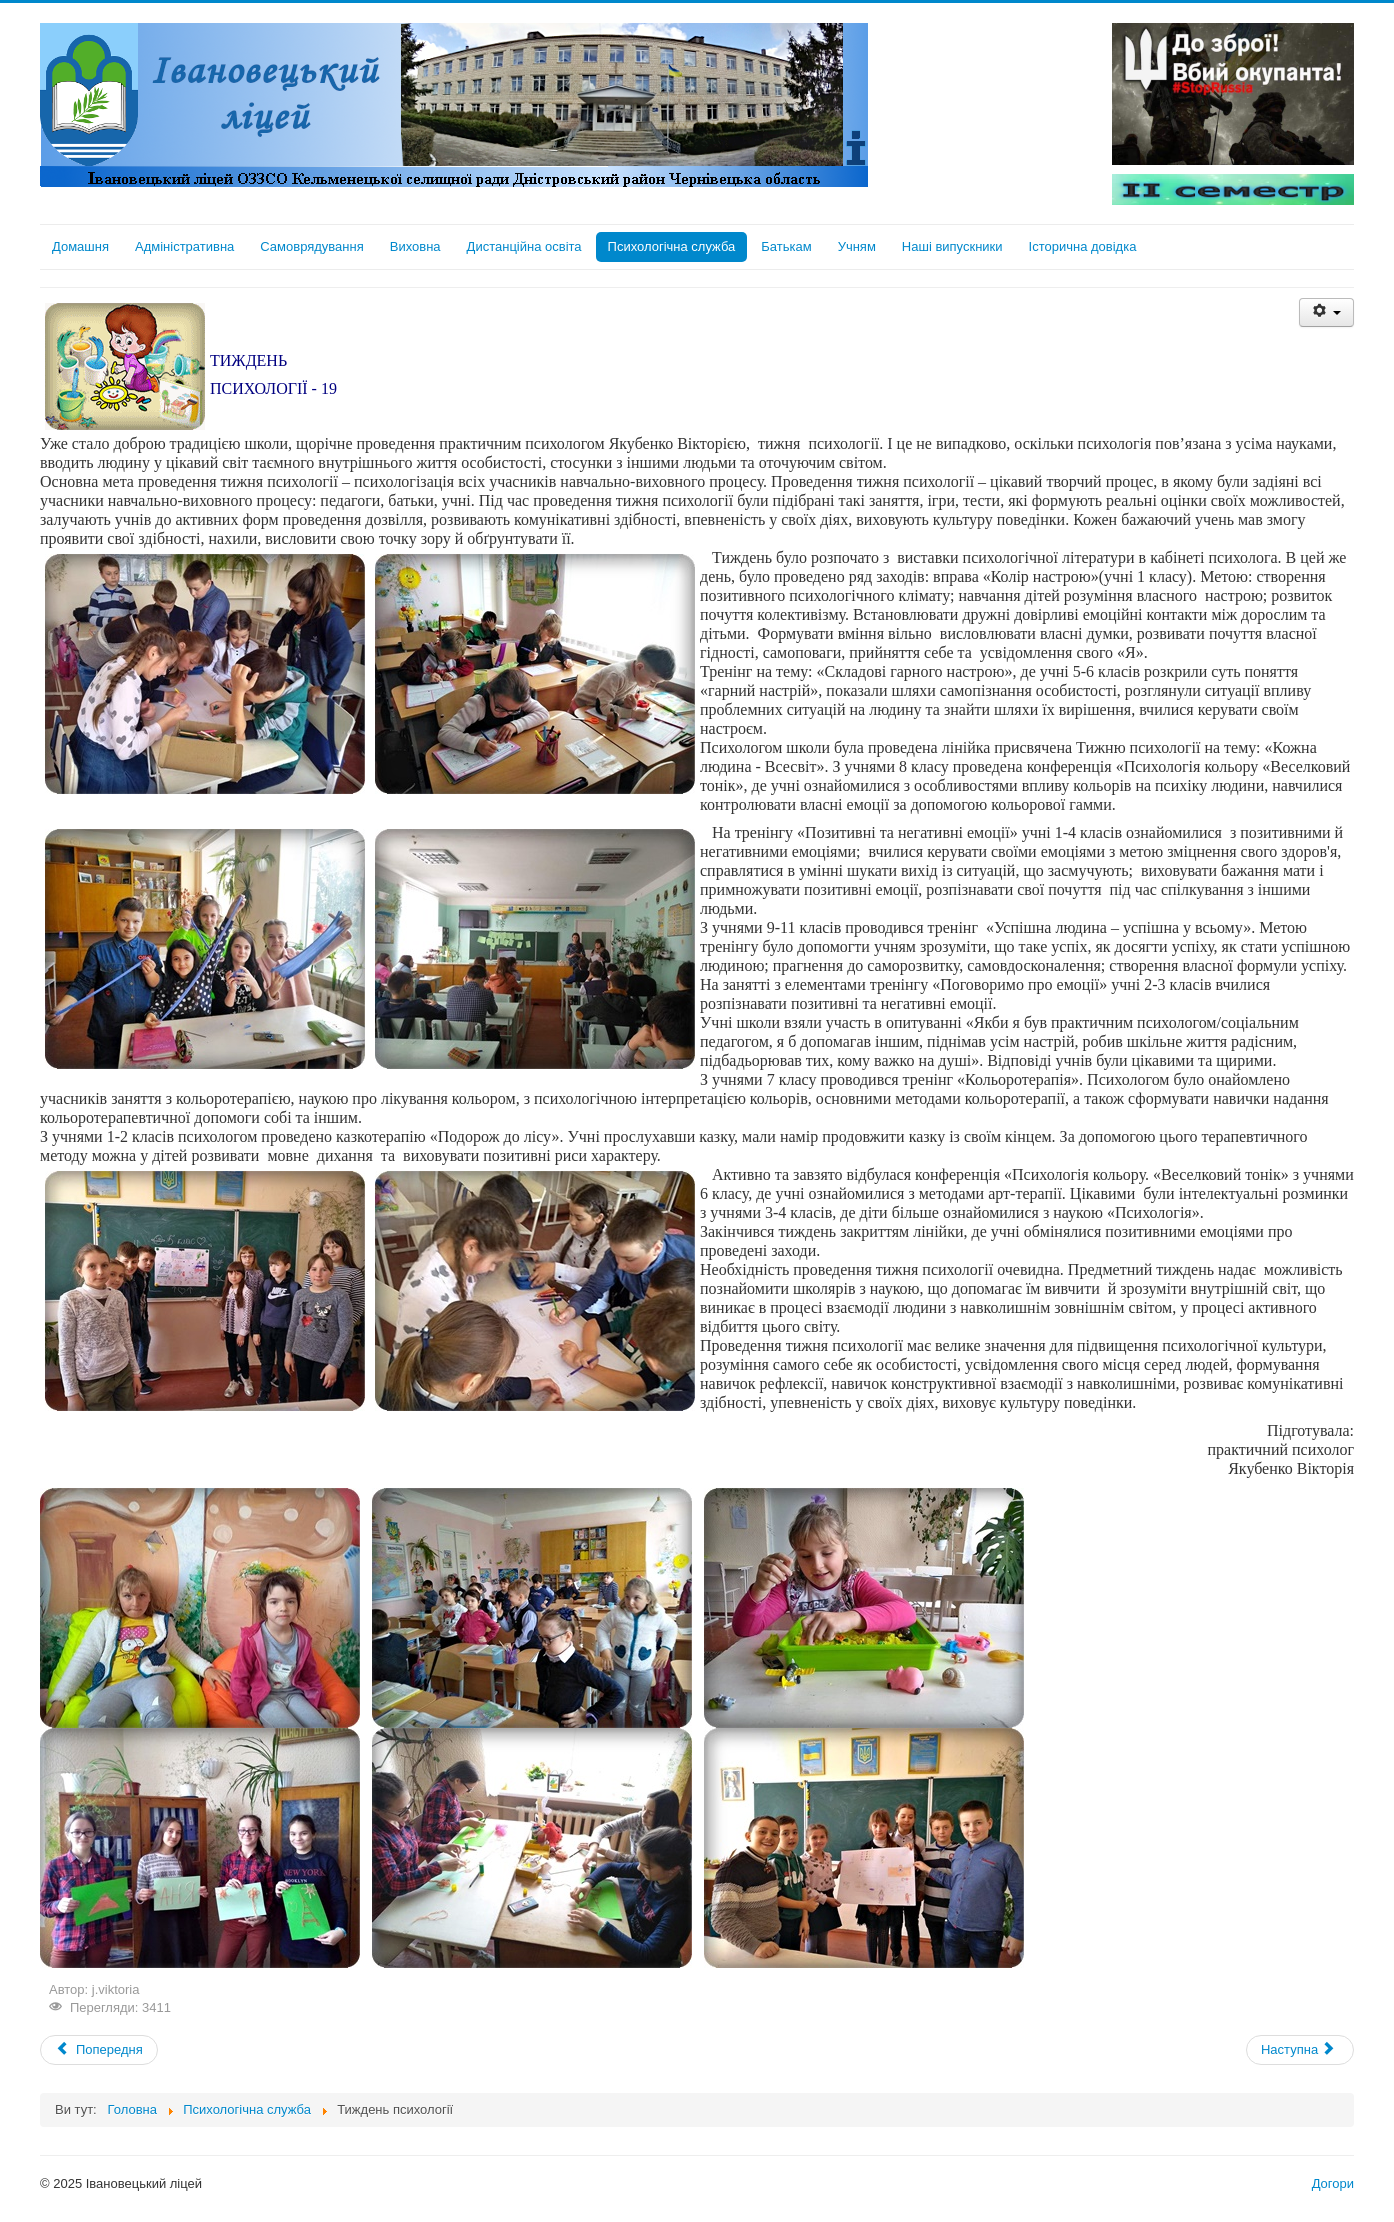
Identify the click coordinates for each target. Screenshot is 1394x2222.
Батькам (786, 246)
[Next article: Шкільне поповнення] (1300, 2050)
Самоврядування (311, 246)
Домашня (80, 246)
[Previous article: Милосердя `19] (99, 2050)
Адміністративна (184, 246)
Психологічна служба (672, 246)
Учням (857, 246)
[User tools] (1326, 312)
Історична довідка (1083, 246)
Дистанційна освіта (524, 246)
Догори (1333, 2183)
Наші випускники (952, 246)
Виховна (415, 246)
